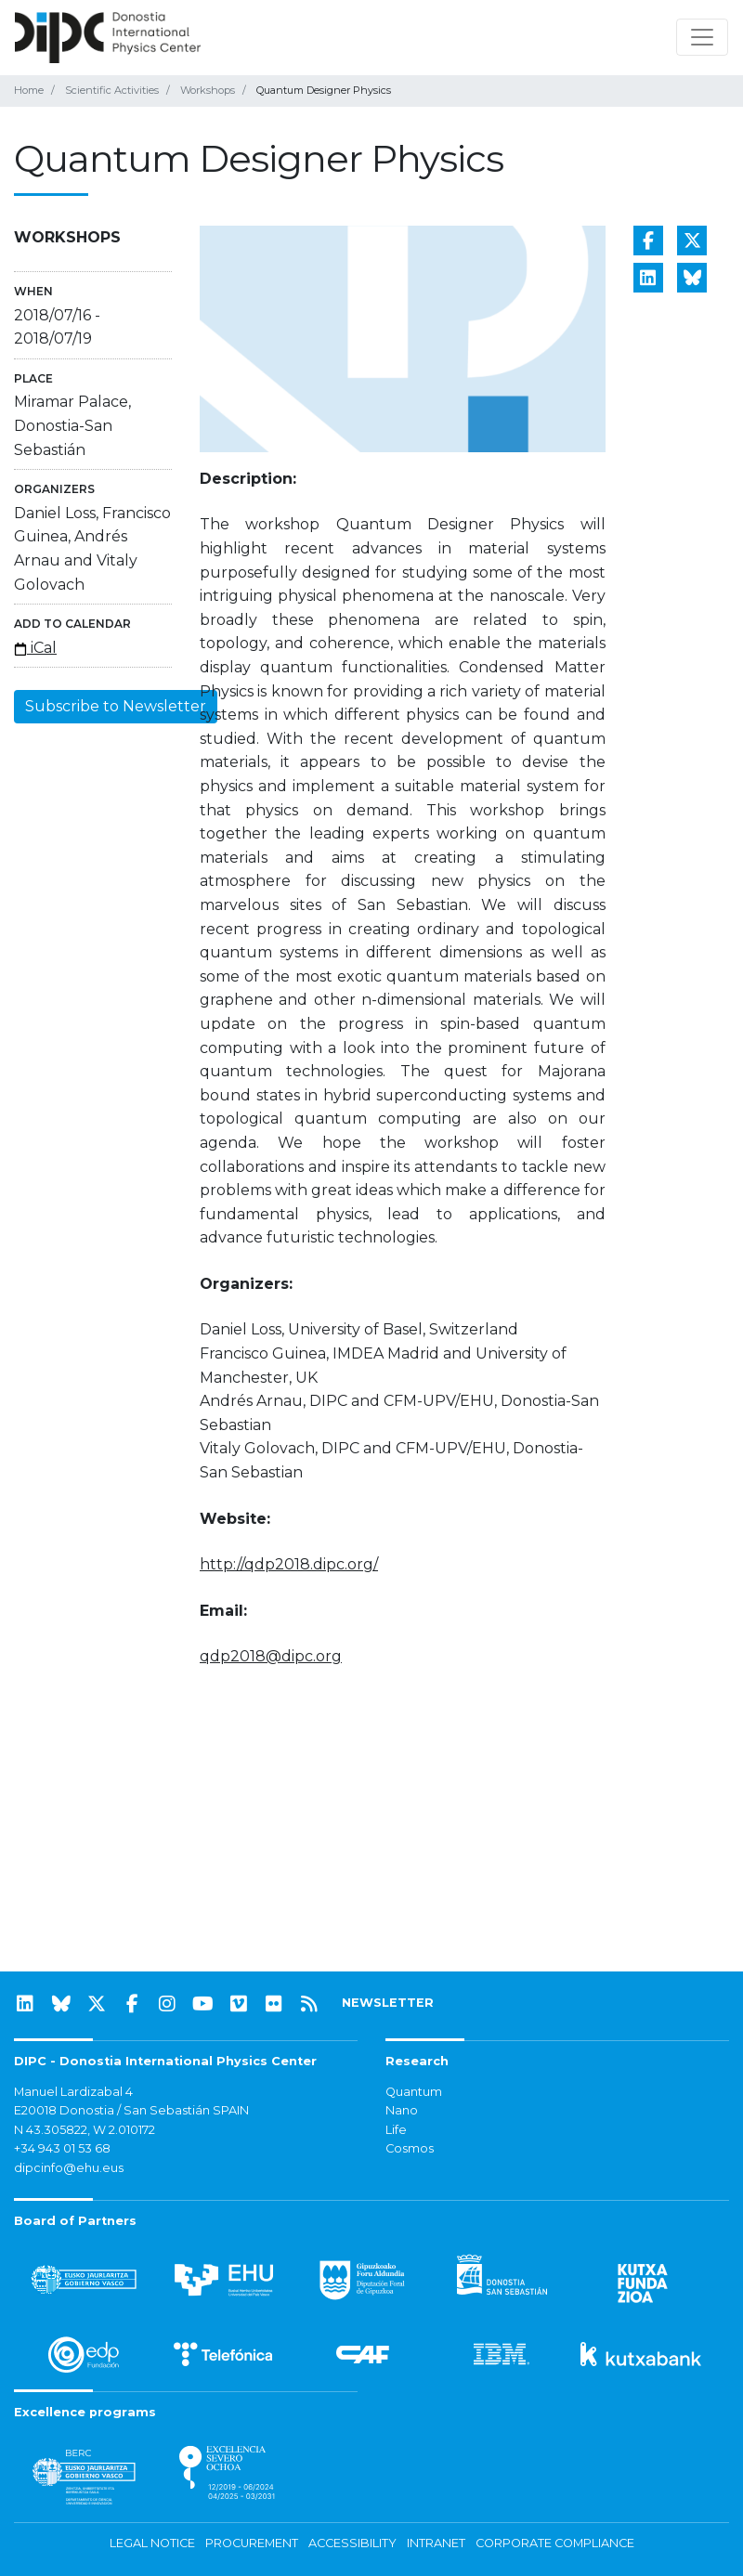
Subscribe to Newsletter (115, 706)
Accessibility (352, 2543)
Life (396, 2130)
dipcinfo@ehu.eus (69, 2168)
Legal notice (152, 2543)
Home (29, 90)
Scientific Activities (112, 90)
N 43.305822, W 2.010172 (84, 2130)
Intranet (436, 2543)
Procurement (251, 2543)
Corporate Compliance (555, 2543)
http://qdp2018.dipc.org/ (289, 1564)
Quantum (413, 2092)
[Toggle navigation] (702, 37)
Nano (401, 2110)
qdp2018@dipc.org (271, 1656)
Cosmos (409, 2148)
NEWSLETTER (388, 2003)
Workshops (207, 90)
